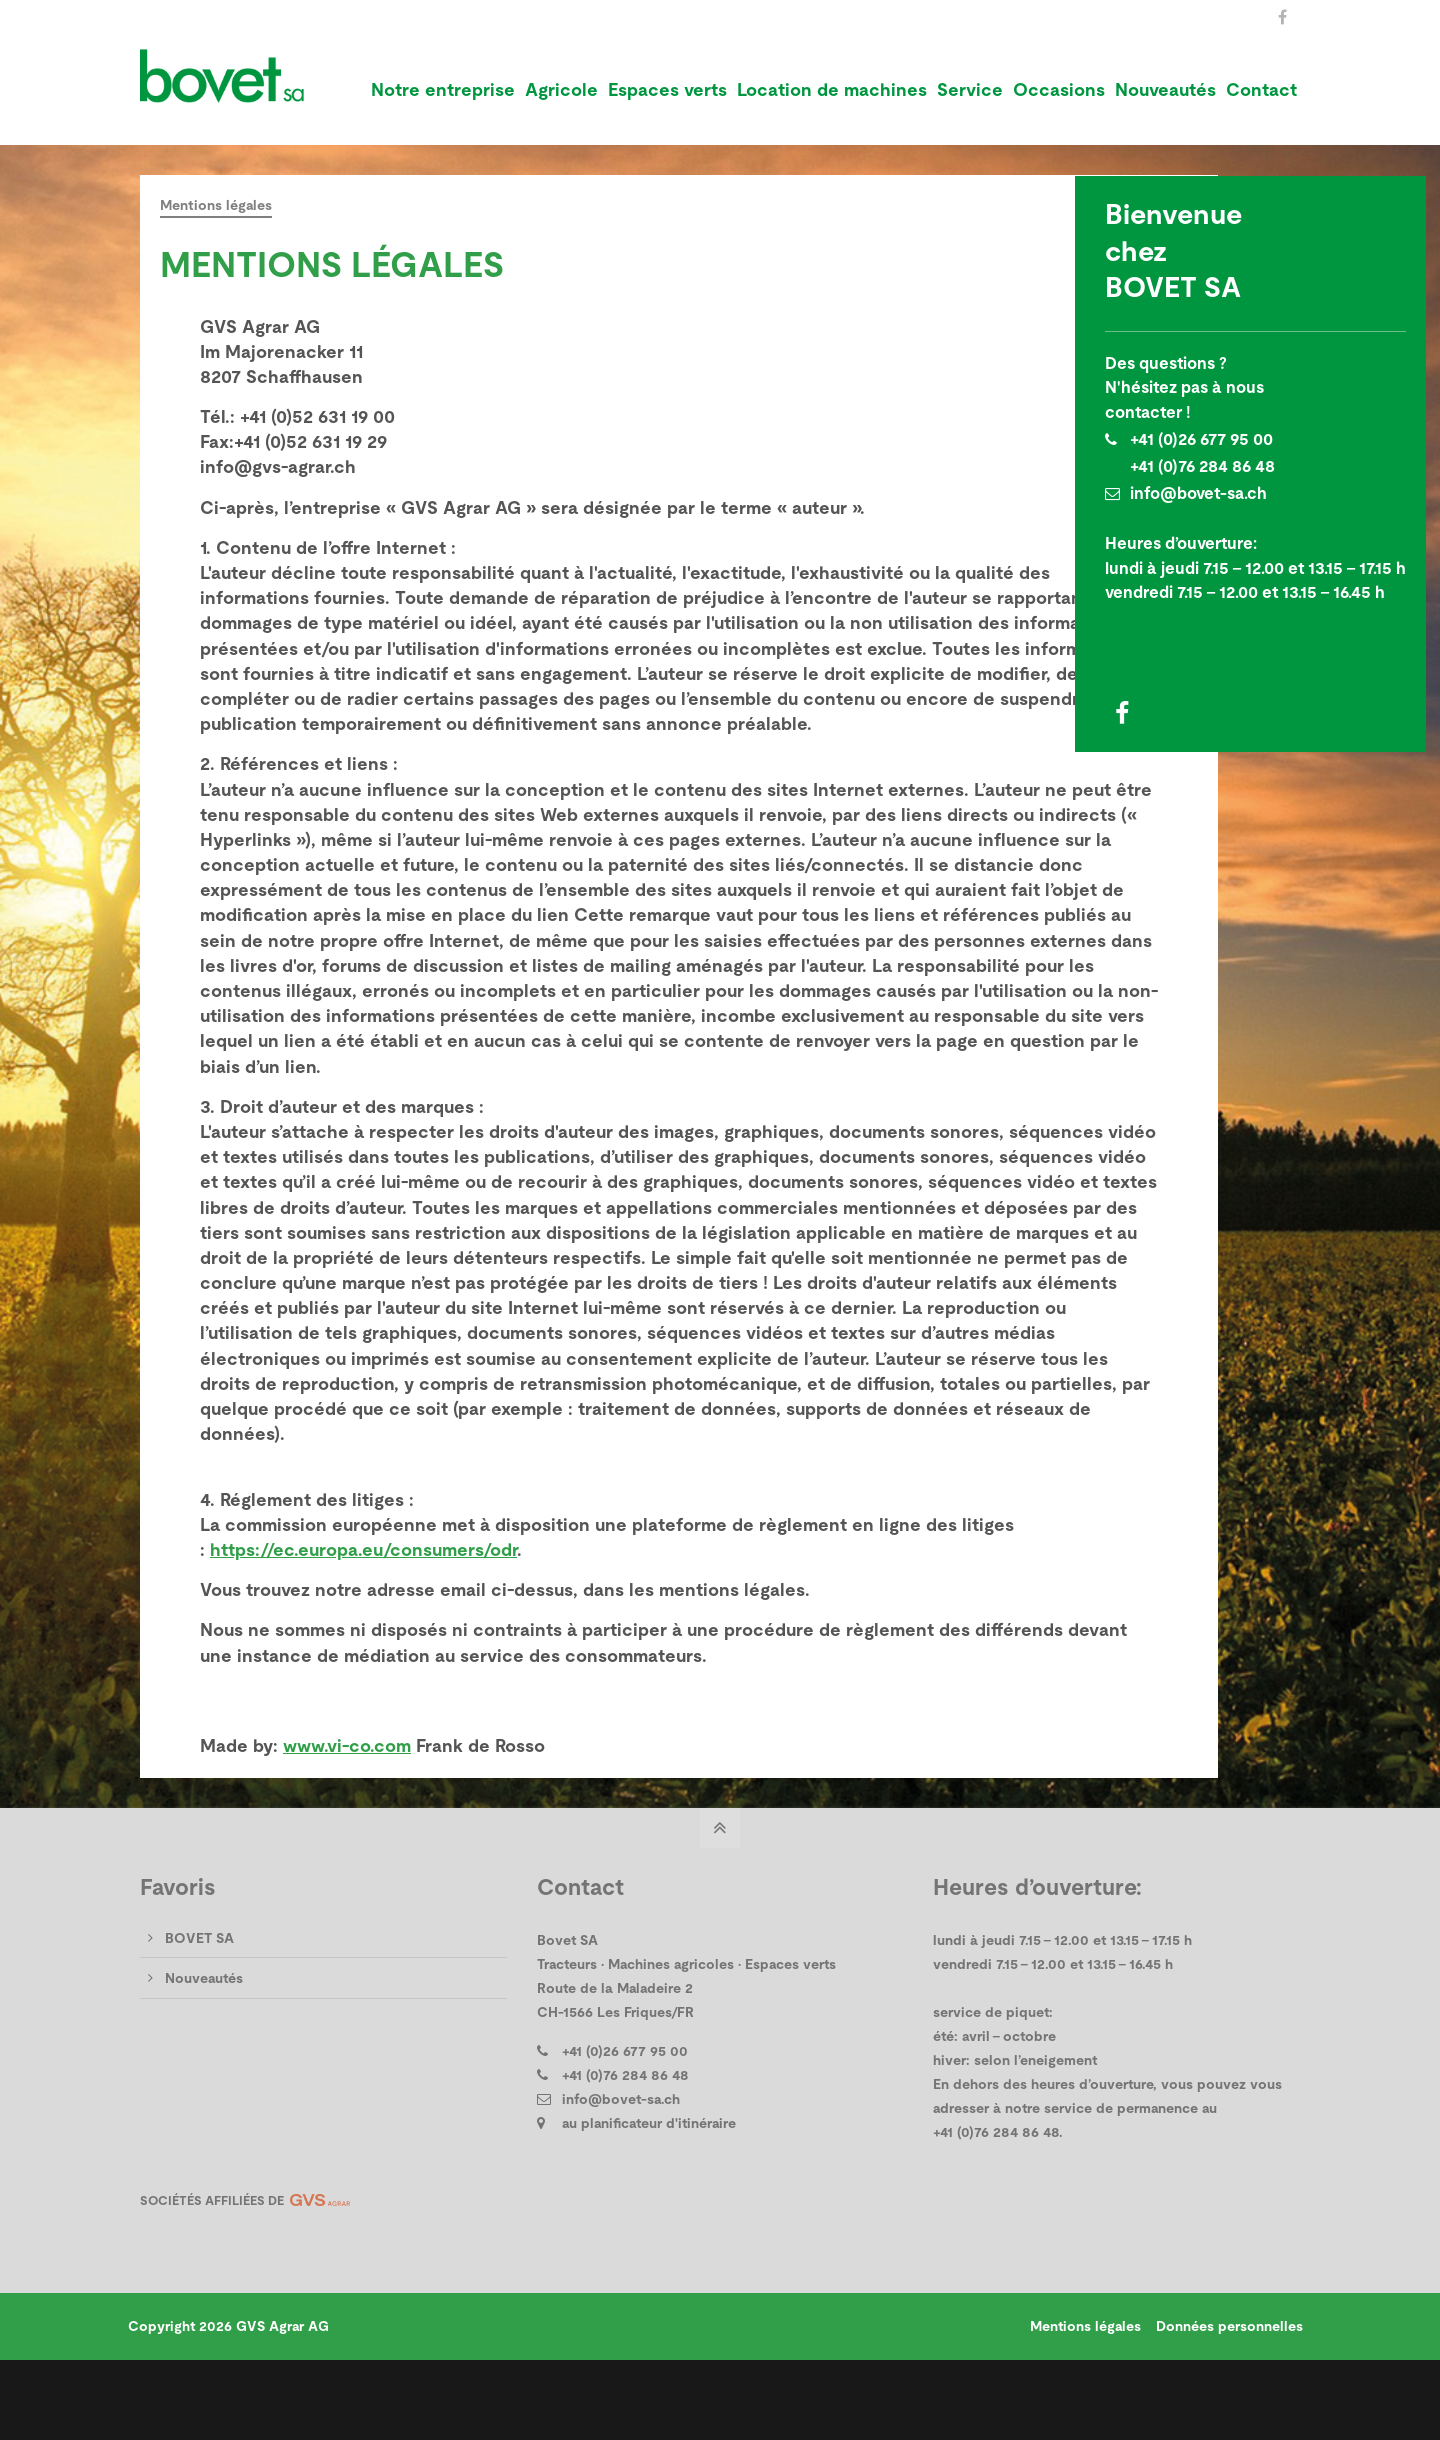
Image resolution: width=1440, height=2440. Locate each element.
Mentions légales (1082, 2401)
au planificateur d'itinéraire (649, 2198)
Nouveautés (204, 2054)
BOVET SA (199, 2013)
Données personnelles (1226, 2401)
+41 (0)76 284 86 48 (1202, 466)
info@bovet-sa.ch (1198, 493)
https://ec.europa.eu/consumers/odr (363, 1625)
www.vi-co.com (347, 1821)
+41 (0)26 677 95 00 (1201, 439)
